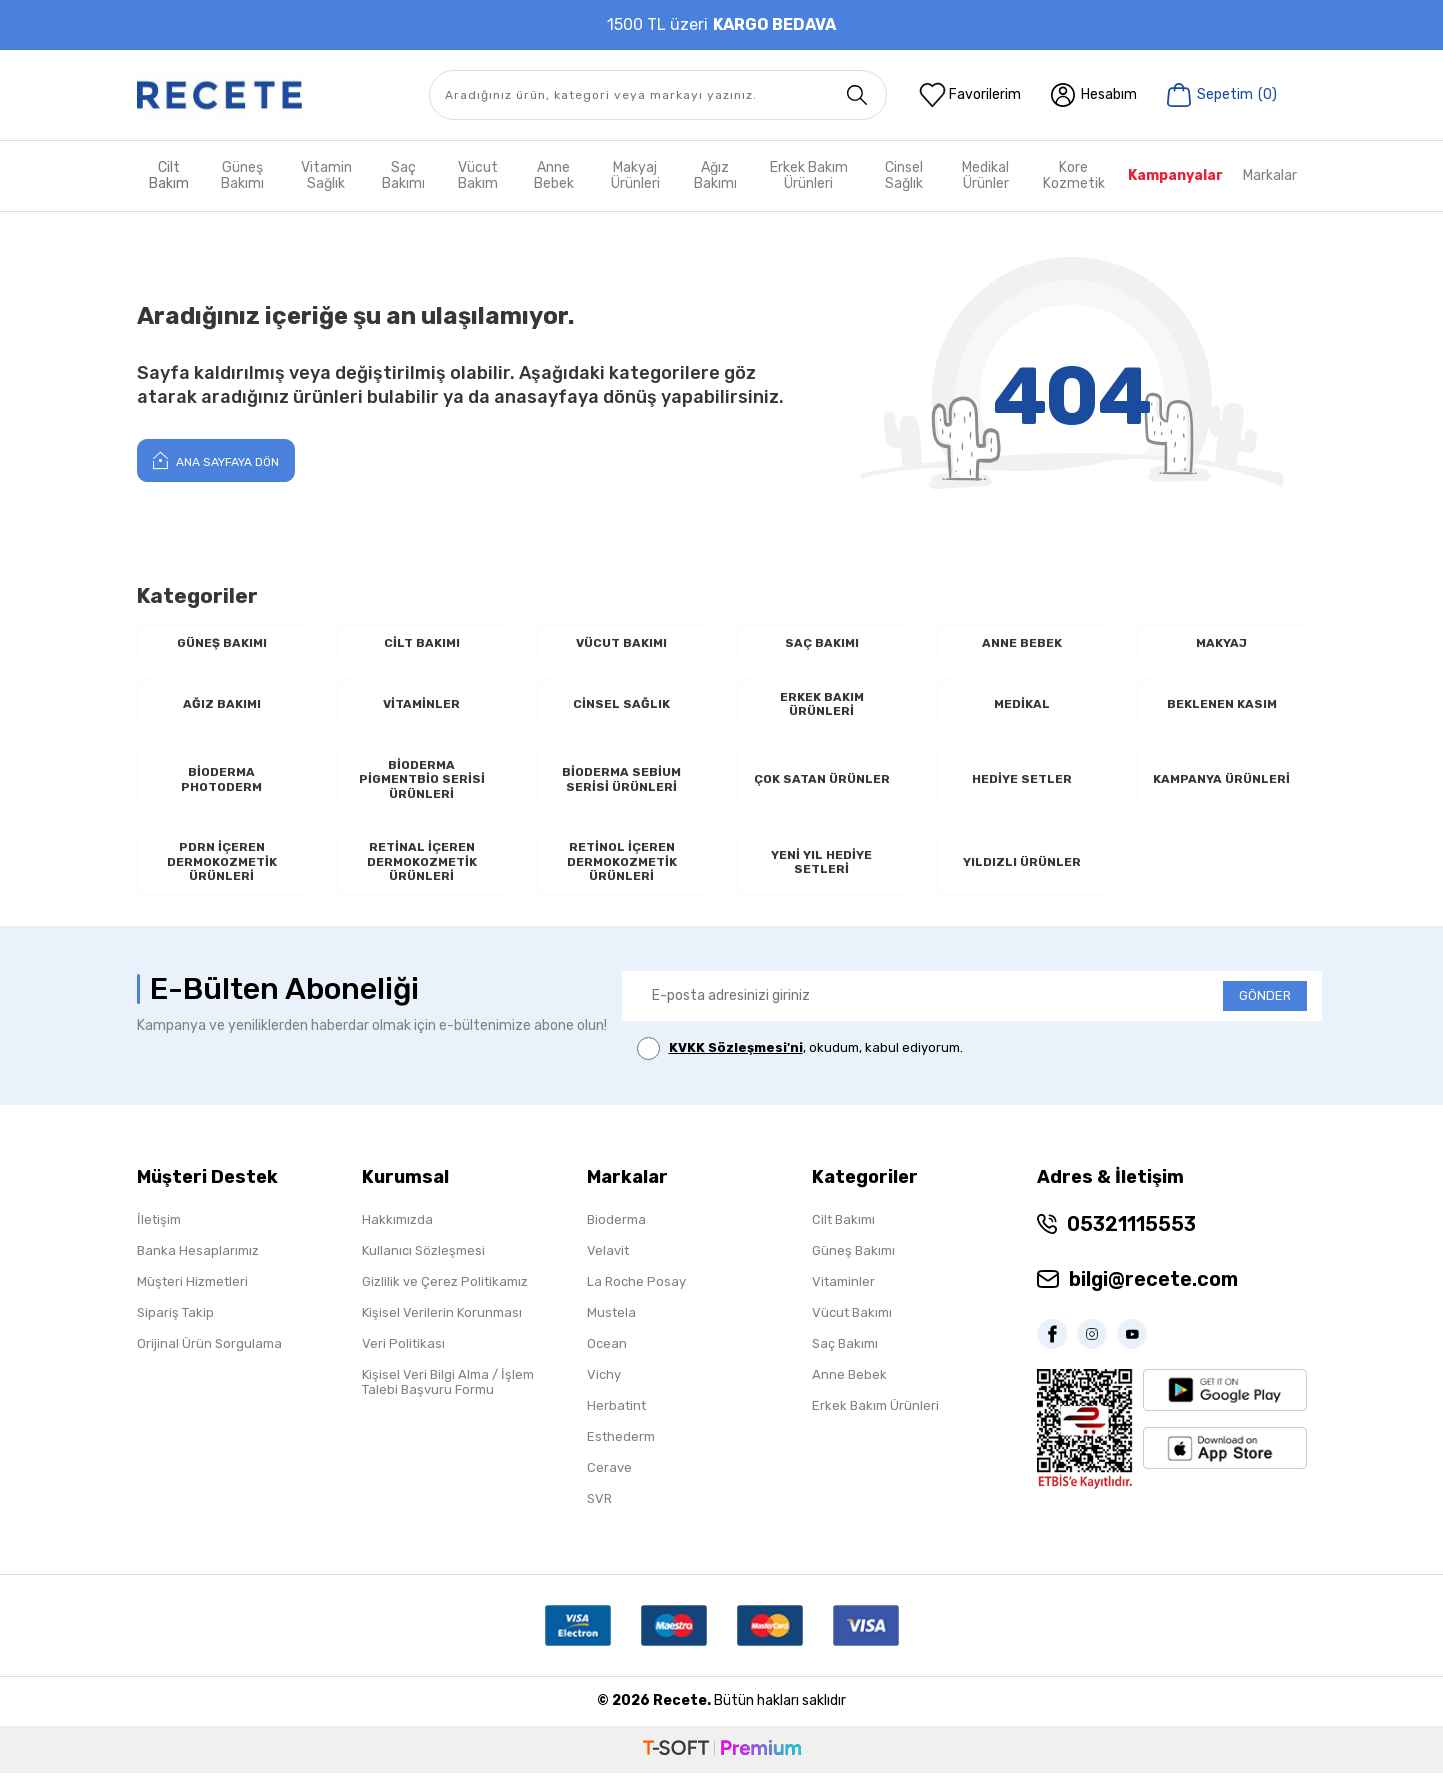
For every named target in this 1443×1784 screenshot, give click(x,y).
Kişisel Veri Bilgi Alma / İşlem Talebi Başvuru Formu (448, 1393)
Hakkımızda (397, 1230)
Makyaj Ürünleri (635, 175)
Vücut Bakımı (621, 643)
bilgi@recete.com (1153, 1290)
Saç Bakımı (403, 175)
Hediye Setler (1022, 784)
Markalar (1270, 175)
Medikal (1021, 706)
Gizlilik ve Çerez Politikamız (445, 1292)
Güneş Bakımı (242, 175)
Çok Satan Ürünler (821, 784)
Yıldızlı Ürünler (1022, 870)
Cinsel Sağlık (904, 175)
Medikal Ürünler (985, 175)
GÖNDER (1265, 1006)
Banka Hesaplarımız (198, 1261)
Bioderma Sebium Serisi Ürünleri (622, 784)
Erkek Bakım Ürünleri (809, 175)
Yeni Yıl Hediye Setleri (822, 870)
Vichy (604, 1385)
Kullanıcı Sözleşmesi (423, 1261)
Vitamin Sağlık (326, 175)
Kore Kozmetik (1074, 175)
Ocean (607, 1354)
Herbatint (616, 1416)
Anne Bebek (554, 175)
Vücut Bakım (478, 175)
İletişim (159, 1230)
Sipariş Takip (175, 1323)
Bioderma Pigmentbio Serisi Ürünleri (422, 785)
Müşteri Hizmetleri (192, 1292)
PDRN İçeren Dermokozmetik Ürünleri (222, 871)
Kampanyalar (1175, 175)
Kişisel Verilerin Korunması (442, 1323)
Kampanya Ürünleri (1222, 784)
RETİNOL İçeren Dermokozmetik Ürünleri (622, 871)
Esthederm (621, 1447)
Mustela (611, 1323)
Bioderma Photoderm (221, 784)
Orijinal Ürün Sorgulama (209, 1354)
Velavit (608, 1261)
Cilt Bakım (169, 175)
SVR (599, 1509)
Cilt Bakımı (421, 643)
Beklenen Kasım (1221, 706)
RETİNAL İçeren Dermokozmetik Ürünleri (422, 871)
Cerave (609, 1478)
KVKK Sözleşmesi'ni (736, 1058)
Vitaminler (422, 706)
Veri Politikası (403, 1354)
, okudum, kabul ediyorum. (800, 1059)
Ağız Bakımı (715, 175)
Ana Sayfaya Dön (216, 460)
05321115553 (1131, 1235)
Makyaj (1221, 643)
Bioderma (616, 1230)
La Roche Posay (636, 1292)
